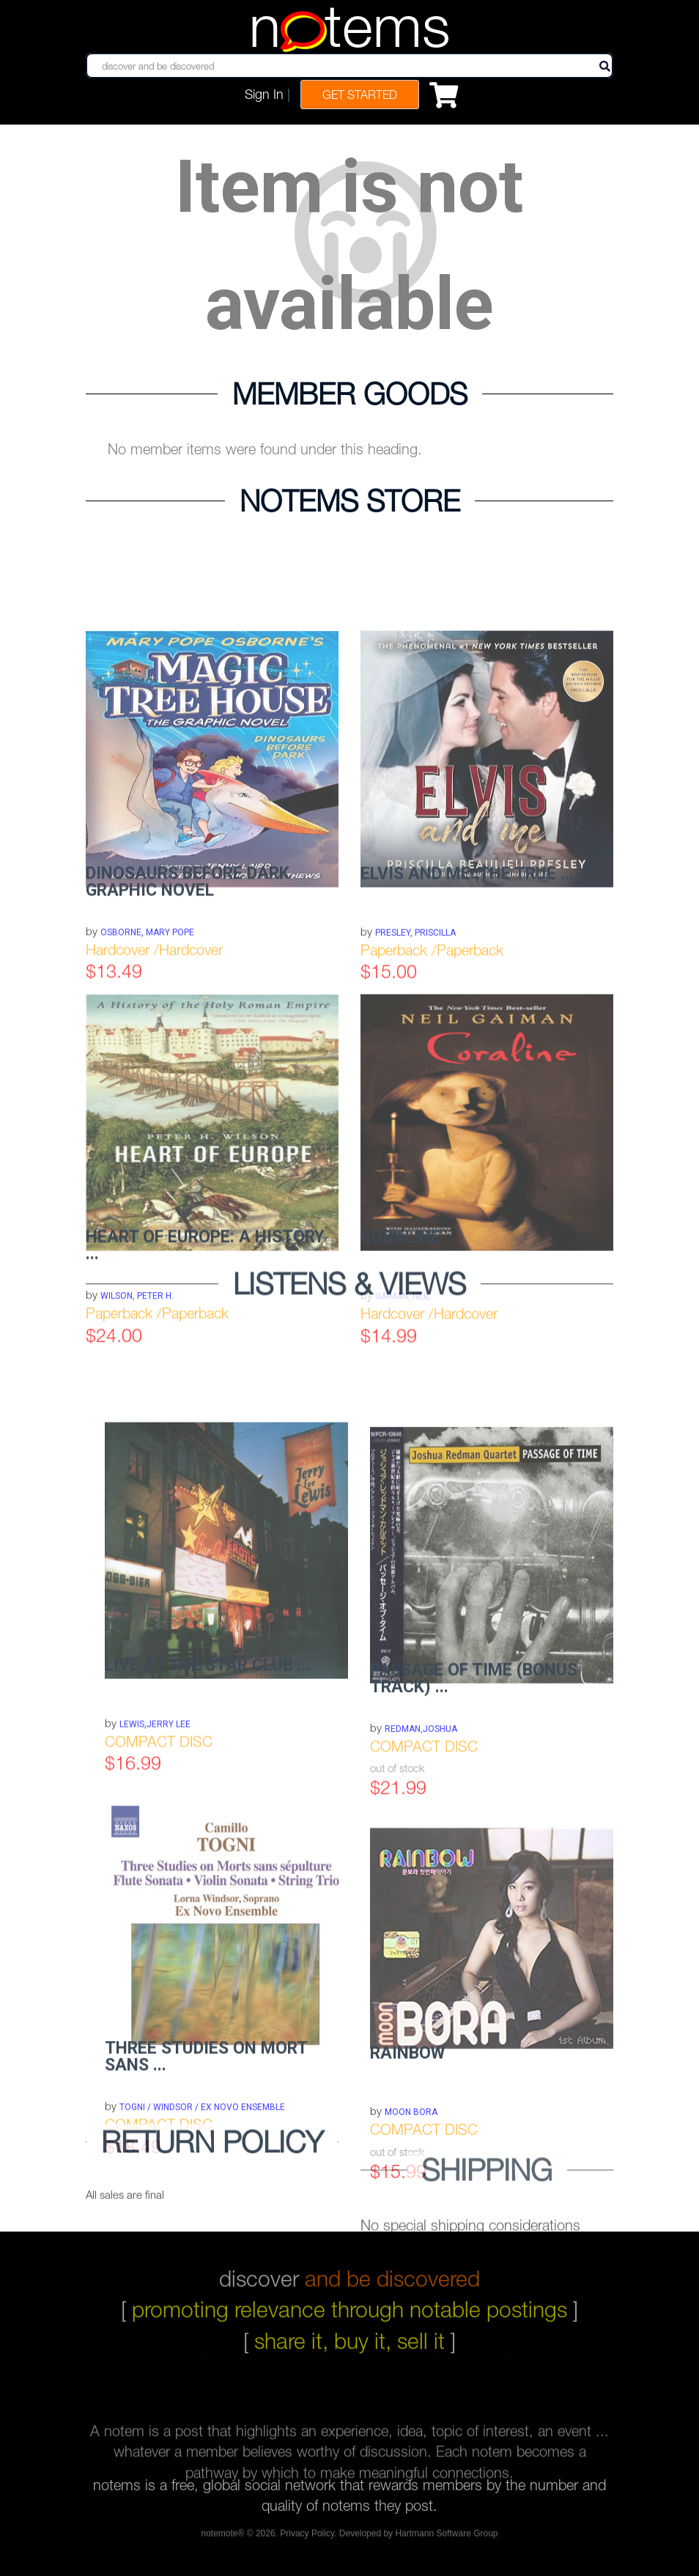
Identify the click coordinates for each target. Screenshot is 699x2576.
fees (570, 2369)
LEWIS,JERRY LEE (155, 1816)
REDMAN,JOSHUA (421, 1826)
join (193, 2369)
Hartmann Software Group (446, 2537)
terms (320, 2369)
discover (349, 2267)
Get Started (359, 94)
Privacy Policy (307, 2537)
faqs (382, 2369)
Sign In (264, 94)
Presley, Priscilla (415, 1024)
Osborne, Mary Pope (147, 1024)
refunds (504, 2369)
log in (134, 2369)
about (253, 2369)
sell (436, 2369)
